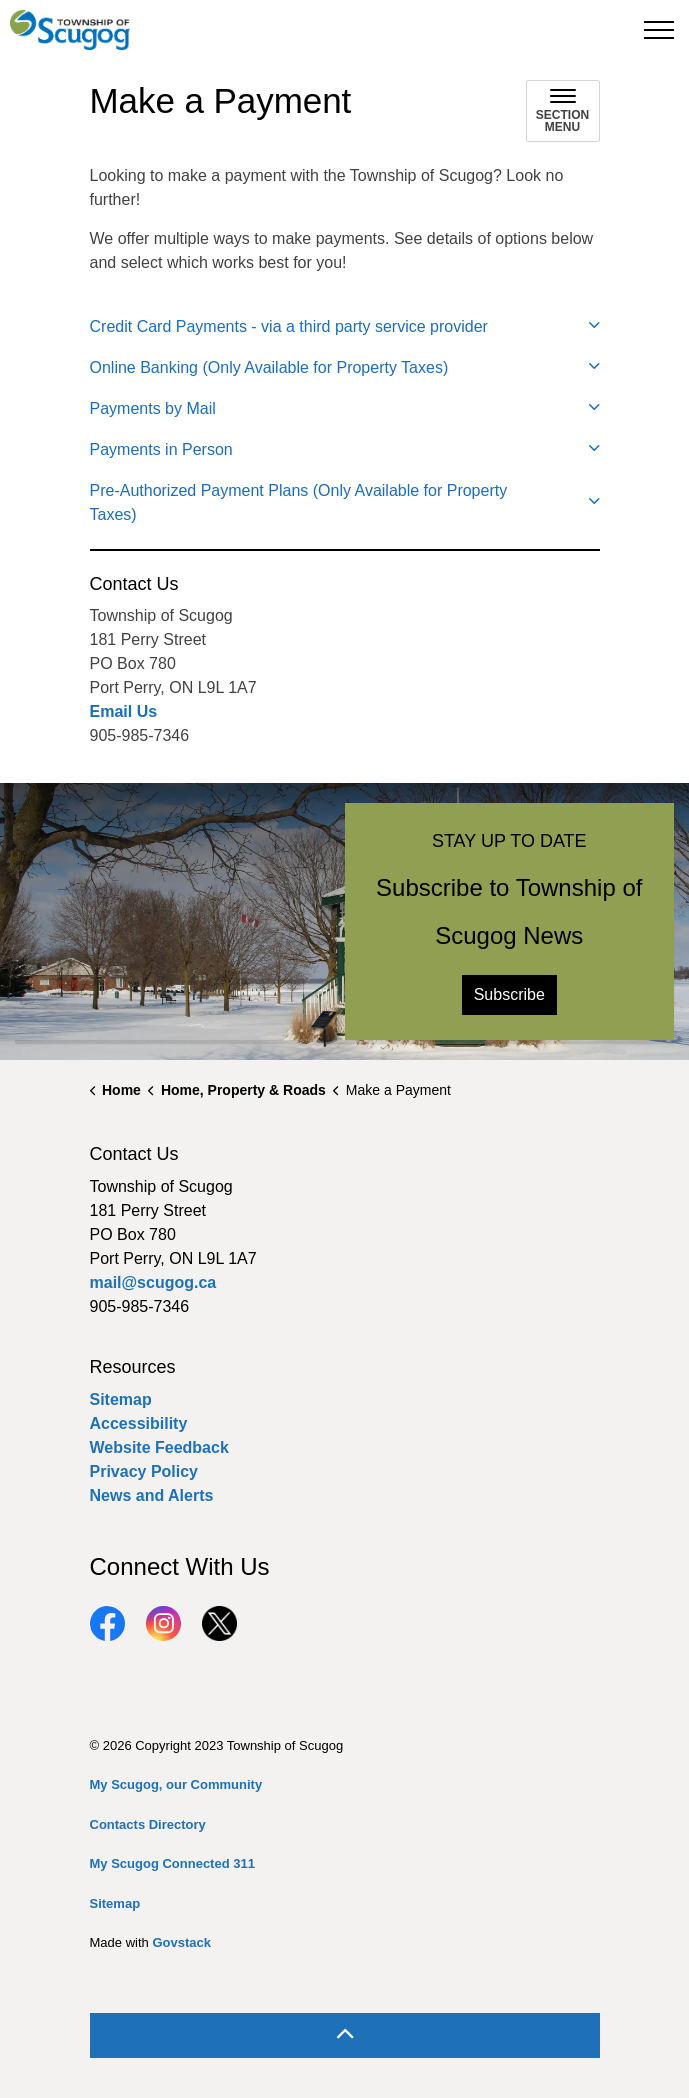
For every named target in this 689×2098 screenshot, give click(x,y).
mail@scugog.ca (153, 1282)
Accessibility (139, 1423)
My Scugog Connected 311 (172, 1863)
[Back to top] (345, 2035)
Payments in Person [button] (161, 449)
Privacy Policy (144, 1471)
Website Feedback (159, 1447)
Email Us (124, 711)
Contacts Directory (148, 1824)
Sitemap (121, 1399)
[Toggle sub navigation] (563, 111)
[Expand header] (659, 30)
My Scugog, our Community (176, 1784)
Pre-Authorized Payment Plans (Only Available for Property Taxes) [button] (299, 502)
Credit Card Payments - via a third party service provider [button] (289, 326)
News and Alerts (152, 1495)
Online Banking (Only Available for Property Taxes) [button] (269, 367)
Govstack (181, 1942)
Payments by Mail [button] (153, 408)
